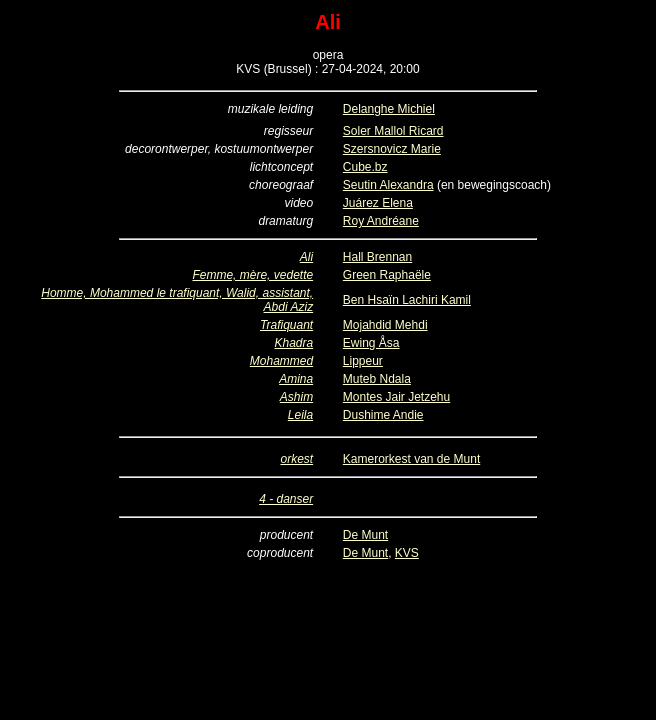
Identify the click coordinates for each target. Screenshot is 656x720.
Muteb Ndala (377, 379)
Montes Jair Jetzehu (396, 397)
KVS (407, 553)
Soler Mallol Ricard (393, 131)
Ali (306, 257)
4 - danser (286, 499)
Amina (296, 379)
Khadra (293, 343)
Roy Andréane (381, 221)
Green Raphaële (387, 275)
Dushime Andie (383, 415)
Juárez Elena (378, 203)
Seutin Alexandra (388, 185)
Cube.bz (365, 167)
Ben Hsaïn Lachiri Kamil (407, 300)
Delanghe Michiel (389, 109)
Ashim (296, 397)
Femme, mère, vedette (252, 275)
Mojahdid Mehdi (385, 325)
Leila (300, 415)
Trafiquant (286, 325)
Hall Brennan (377, 257)
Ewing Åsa (371, 343)
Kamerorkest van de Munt (411, 459)
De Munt (365, 535)
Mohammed (281, 361)
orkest (296, 459)
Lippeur (363, 361)
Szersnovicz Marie (392, 149)
